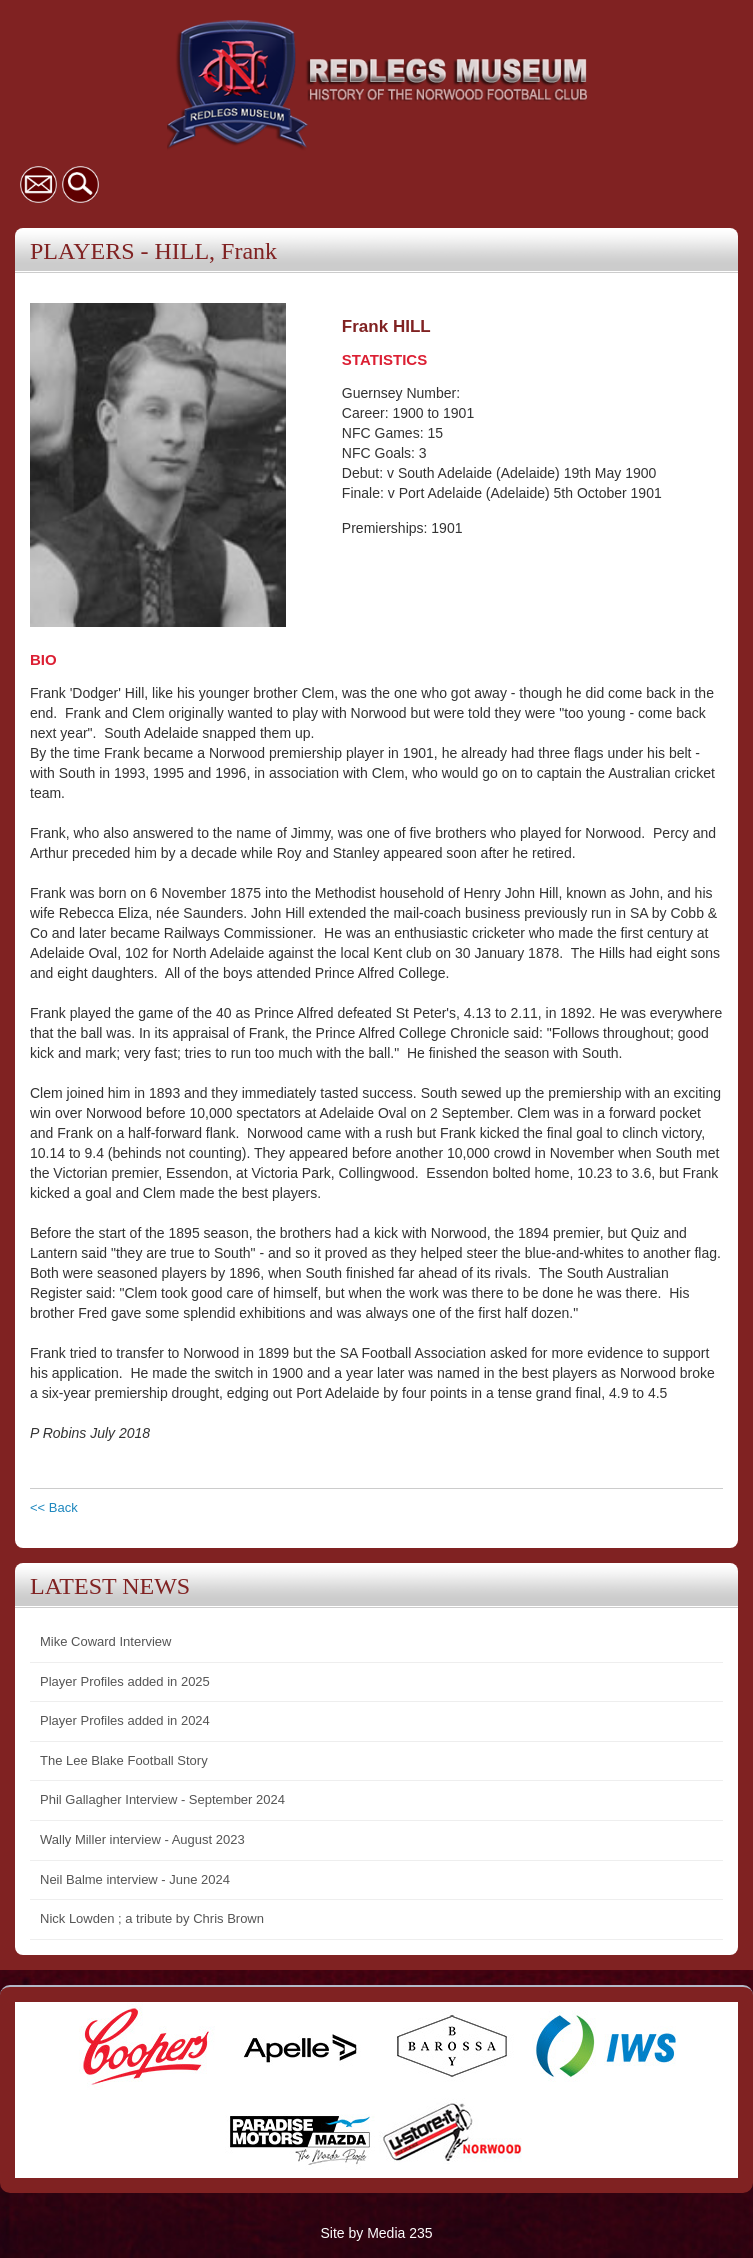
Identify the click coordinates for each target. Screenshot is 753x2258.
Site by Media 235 (376, 2233)
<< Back (54, 1507)
